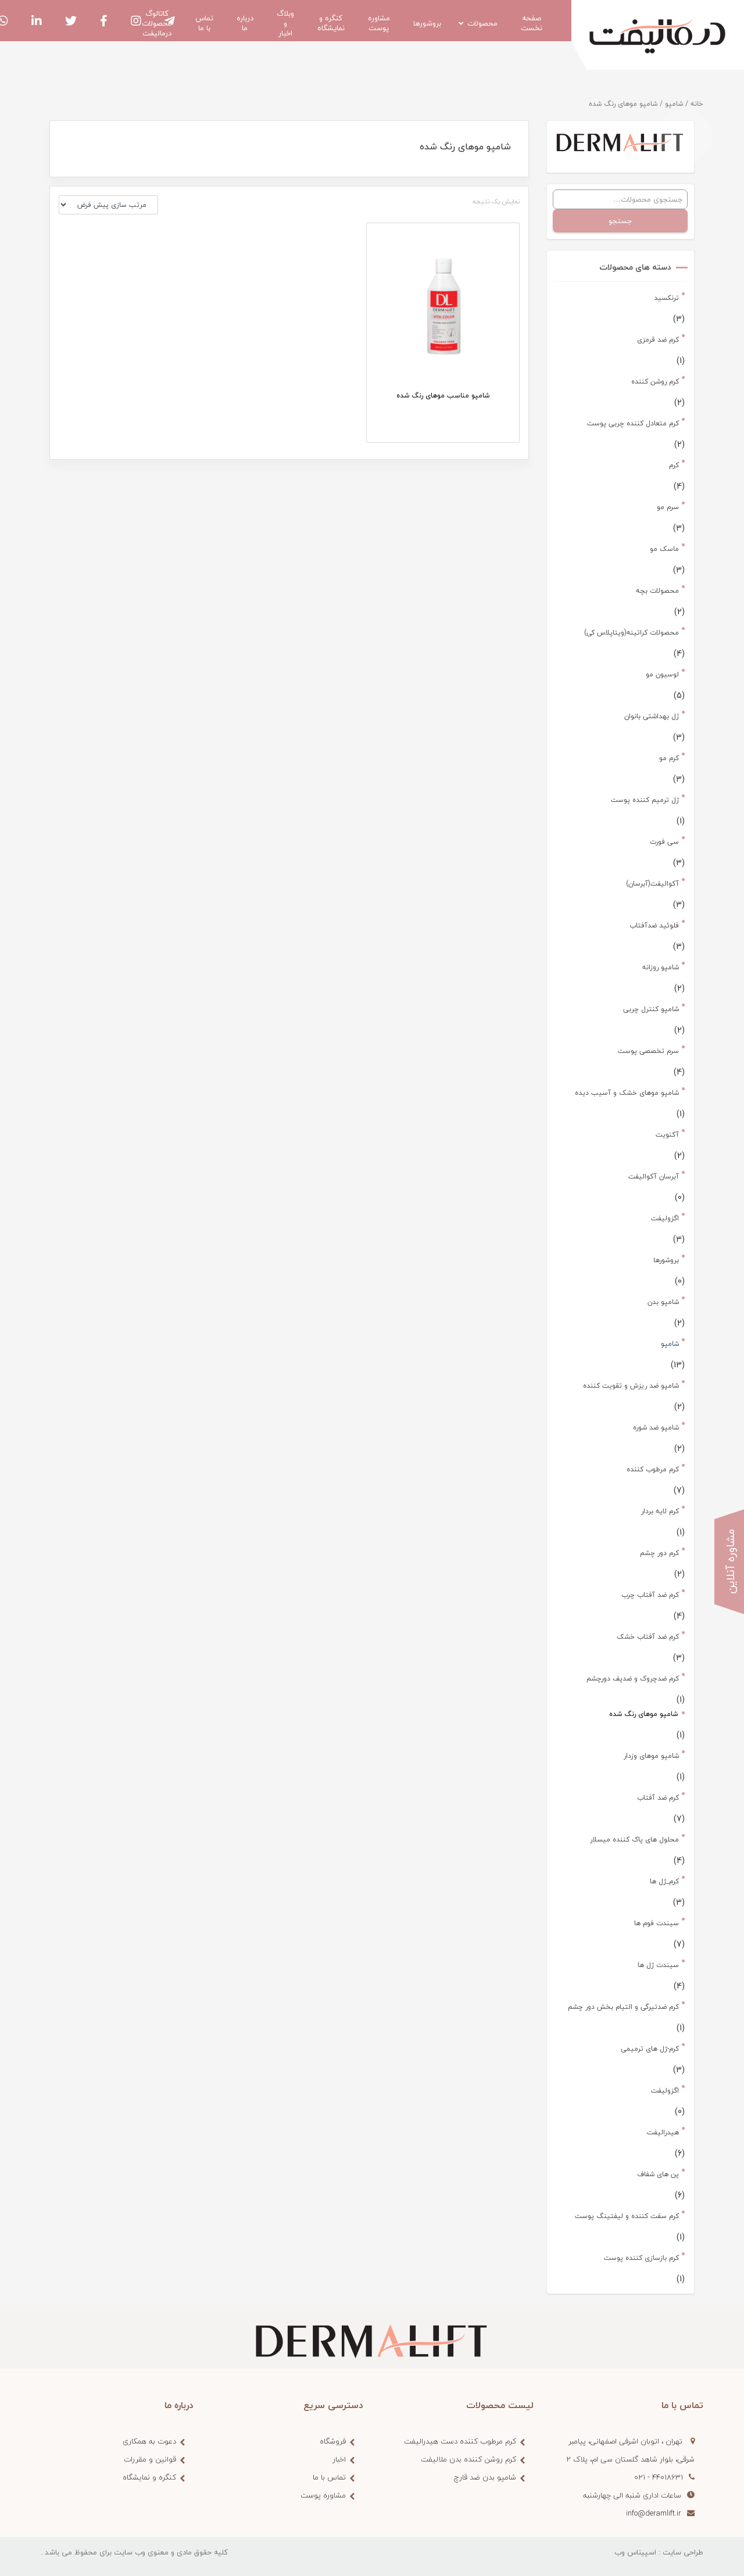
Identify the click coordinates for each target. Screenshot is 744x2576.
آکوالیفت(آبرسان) (652, 883)
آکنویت (667, 1134)
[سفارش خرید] (108, 204)
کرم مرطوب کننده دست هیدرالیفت (460, 2441)
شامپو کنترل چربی (651, 1009)
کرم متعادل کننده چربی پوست (633, 423)
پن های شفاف (658, 2174)
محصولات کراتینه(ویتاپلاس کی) (631, 632)
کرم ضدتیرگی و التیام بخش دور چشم (623, 2007)
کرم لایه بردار (660, 1511)
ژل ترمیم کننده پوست (645, 800)
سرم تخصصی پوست (648, 1051)
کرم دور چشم (659, 1553)
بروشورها (666, 1260)
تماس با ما (329, 2477)
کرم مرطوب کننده (653, 1469)
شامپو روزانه (660, 967)
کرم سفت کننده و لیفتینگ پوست (627, 2216)
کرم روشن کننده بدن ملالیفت (468, 2459)
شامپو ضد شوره (656, 1427)
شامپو (674, 104)
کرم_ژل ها (664, 1881)
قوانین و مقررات (150, 2459)
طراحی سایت (683, 2552)
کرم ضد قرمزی (658, 340)
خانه (697, 104)
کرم (674, 465)
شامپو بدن (663, 1302)
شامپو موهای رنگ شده (643, 1714)
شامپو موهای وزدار (651, 1756)
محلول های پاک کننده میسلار (634, 1839)
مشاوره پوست (323, 2495)
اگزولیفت (665, 1218)
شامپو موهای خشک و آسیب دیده (627, 1093)
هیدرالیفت (663, 2132)
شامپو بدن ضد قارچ (485, 2477)
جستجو (620, 220)
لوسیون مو (662, 674)
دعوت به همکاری (149, 2441)
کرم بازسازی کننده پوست (641, 2258)
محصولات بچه (657, 591)
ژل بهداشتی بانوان (651, 716)
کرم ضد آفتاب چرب (650, 1595)
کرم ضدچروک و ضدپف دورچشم (632, 1678)
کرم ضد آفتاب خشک (648, 1637)
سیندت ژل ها (658, 1965)
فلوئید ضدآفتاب (654, 925)
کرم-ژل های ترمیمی (650, 2049)
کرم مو (669, 758)
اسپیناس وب (635, 2552)
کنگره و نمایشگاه (149, 2477)
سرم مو (668, 507)
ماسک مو (664, 549)
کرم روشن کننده (655, 381)
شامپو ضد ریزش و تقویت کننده (631, 1386)
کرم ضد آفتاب (658, 1798)
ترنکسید (666, 298)
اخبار (339, 2459)
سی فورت (664, 842)
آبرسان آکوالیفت (653, 1176)
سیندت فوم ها (656, 1923)
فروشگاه (333, 2441)
